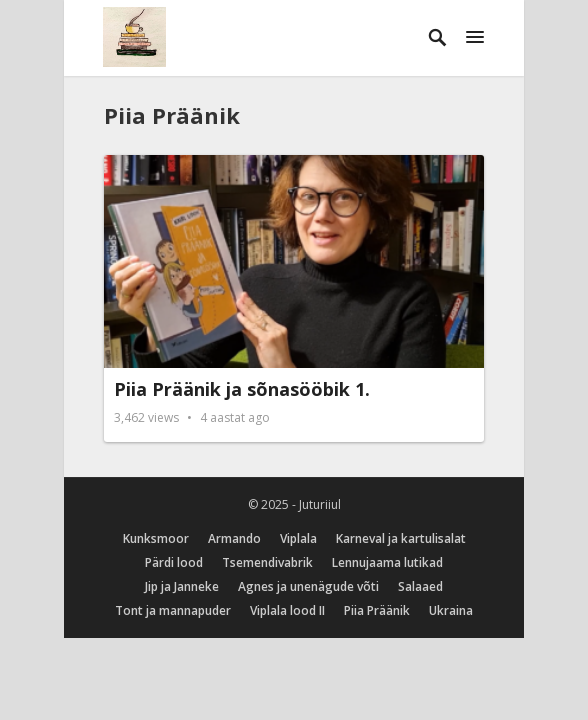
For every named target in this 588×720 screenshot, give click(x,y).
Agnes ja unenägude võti (308, 586)
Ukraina (451, 610)
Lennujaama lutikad (387, 562)
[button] (475, 38)
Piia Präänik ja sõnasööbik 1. (242, 389)
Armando (234, 538)
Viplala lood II (287, 610)
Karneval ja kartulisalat (401, 538)
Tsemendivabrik (267, 562)
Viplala (298, 538)
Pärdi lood (174, 562)
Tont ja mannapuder (173, 610)
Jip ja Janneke (182, 586)
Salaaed (420, 586)
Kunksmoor (156, 538)
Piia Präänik (172, 115)
